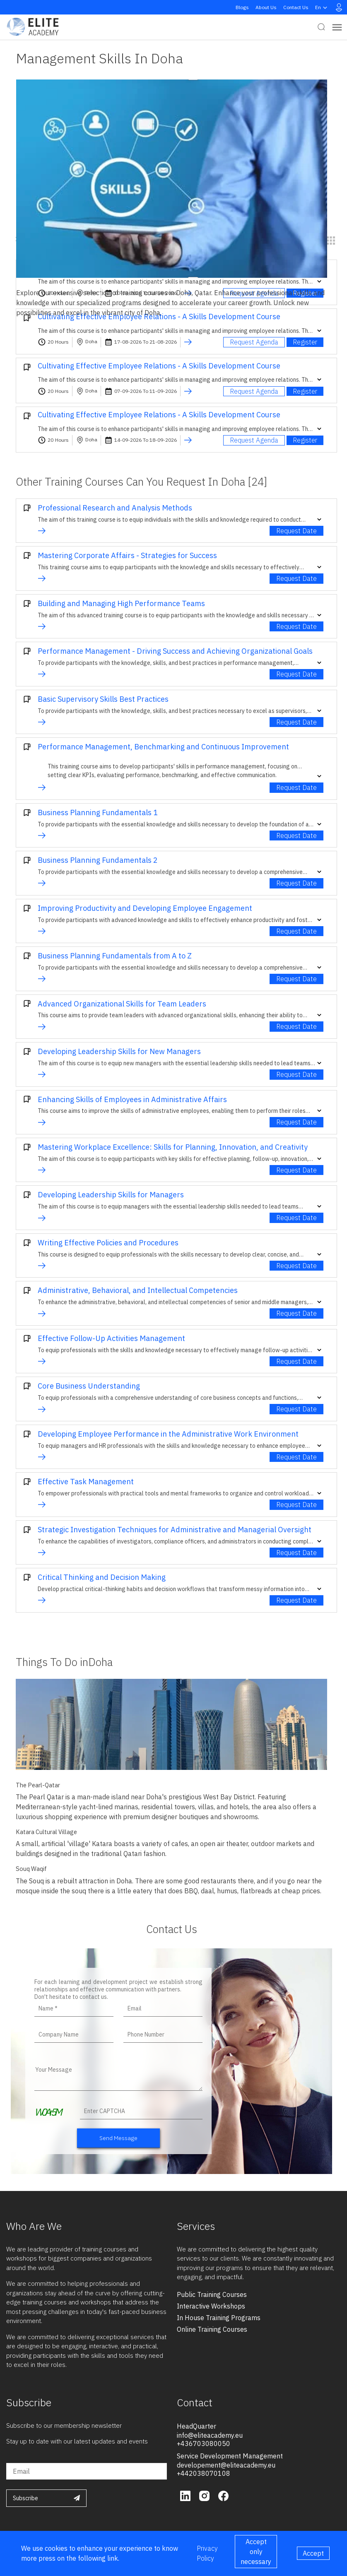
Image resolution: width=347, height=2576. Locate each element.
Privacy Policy (207, 2553)
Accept (313, 2553)
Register (305, 342)
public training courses (212, 2294)
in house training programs (218, 2318)
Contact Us (295, 7)
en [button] (322, 7)
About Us (266, 7)
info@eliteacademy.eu (210, 2435)
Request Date (296, 531)
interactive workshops (211, 2306)
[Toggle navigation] (337, 27)
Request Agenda (254, 342)
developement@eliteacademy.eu (226, 2465)
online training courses (212, 2329)
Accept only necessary (256, 2551)
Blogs (242, 7)
